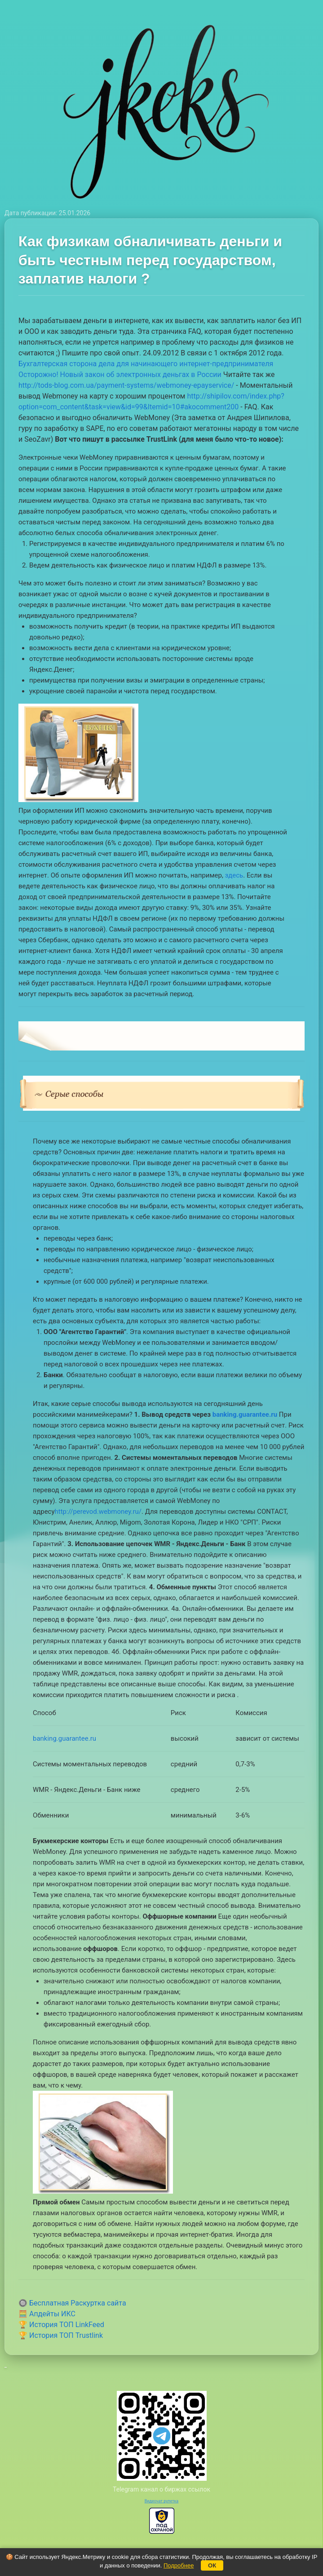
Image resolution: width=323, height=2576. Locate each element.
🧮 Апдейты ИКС (46, 2314)
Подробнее (179, 2565)
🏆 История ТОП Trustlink (60, 2335)
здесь (234, 875)
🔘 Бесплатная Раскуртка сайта (72, 2303)
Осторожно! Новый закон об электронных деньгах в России (119, 374)
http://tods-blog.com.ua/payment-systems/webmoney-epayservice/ (126, 385)
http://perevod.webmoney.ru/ (98, 1511)
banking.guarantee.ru (244, 1414)
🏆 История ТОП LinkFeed (61, 2324)
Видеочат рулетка (162, 2501)
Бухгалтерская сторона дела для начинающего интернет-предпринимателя (145, 363)
